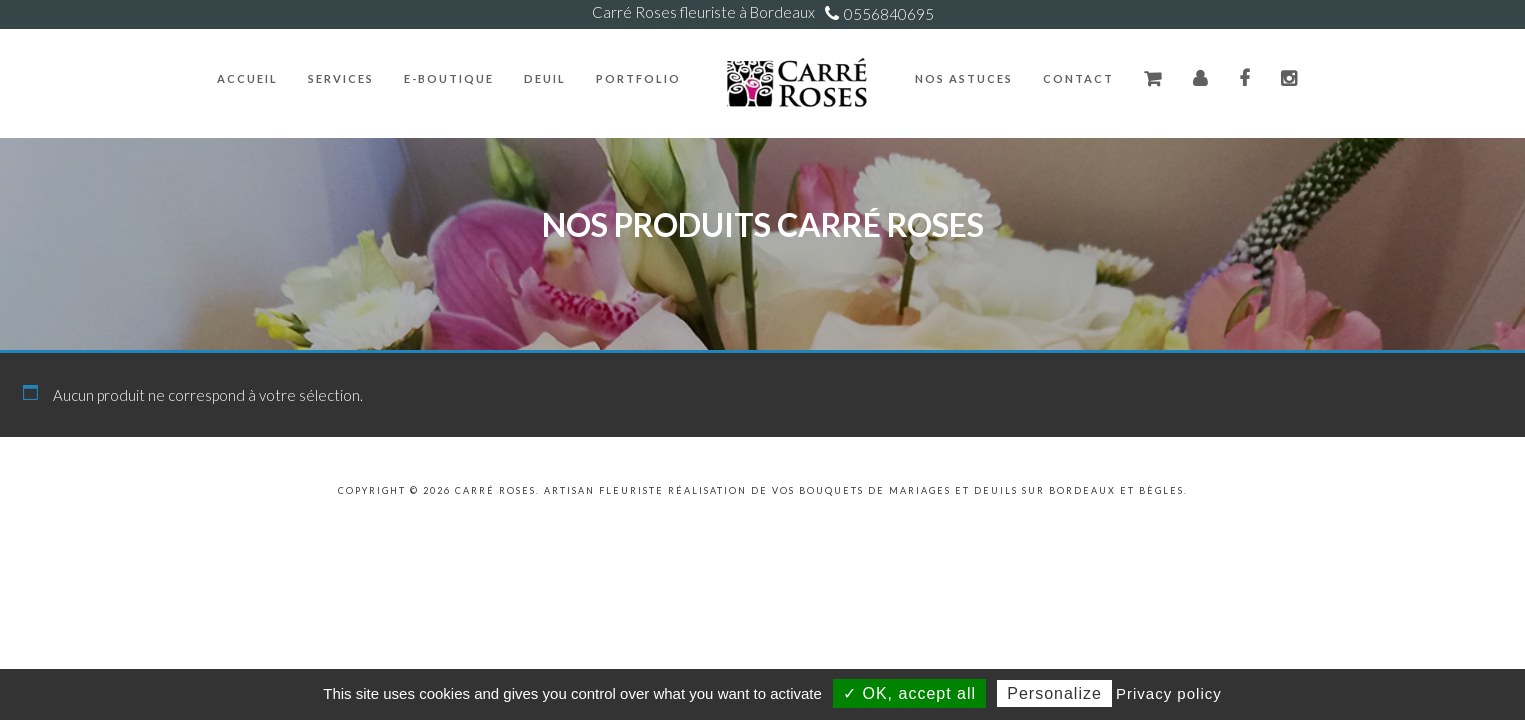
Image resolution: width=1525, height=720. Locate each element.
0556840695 (889, 14)
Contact (1078, 78)
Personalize (1054, 693)
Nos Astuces (964, 78)
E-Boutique (449, 78)
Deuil (545, 78)
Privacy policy (1169, 693)
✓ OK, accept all (909, 693)
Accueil (247, 78)
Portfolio (638, 78)
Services (341, 78)
